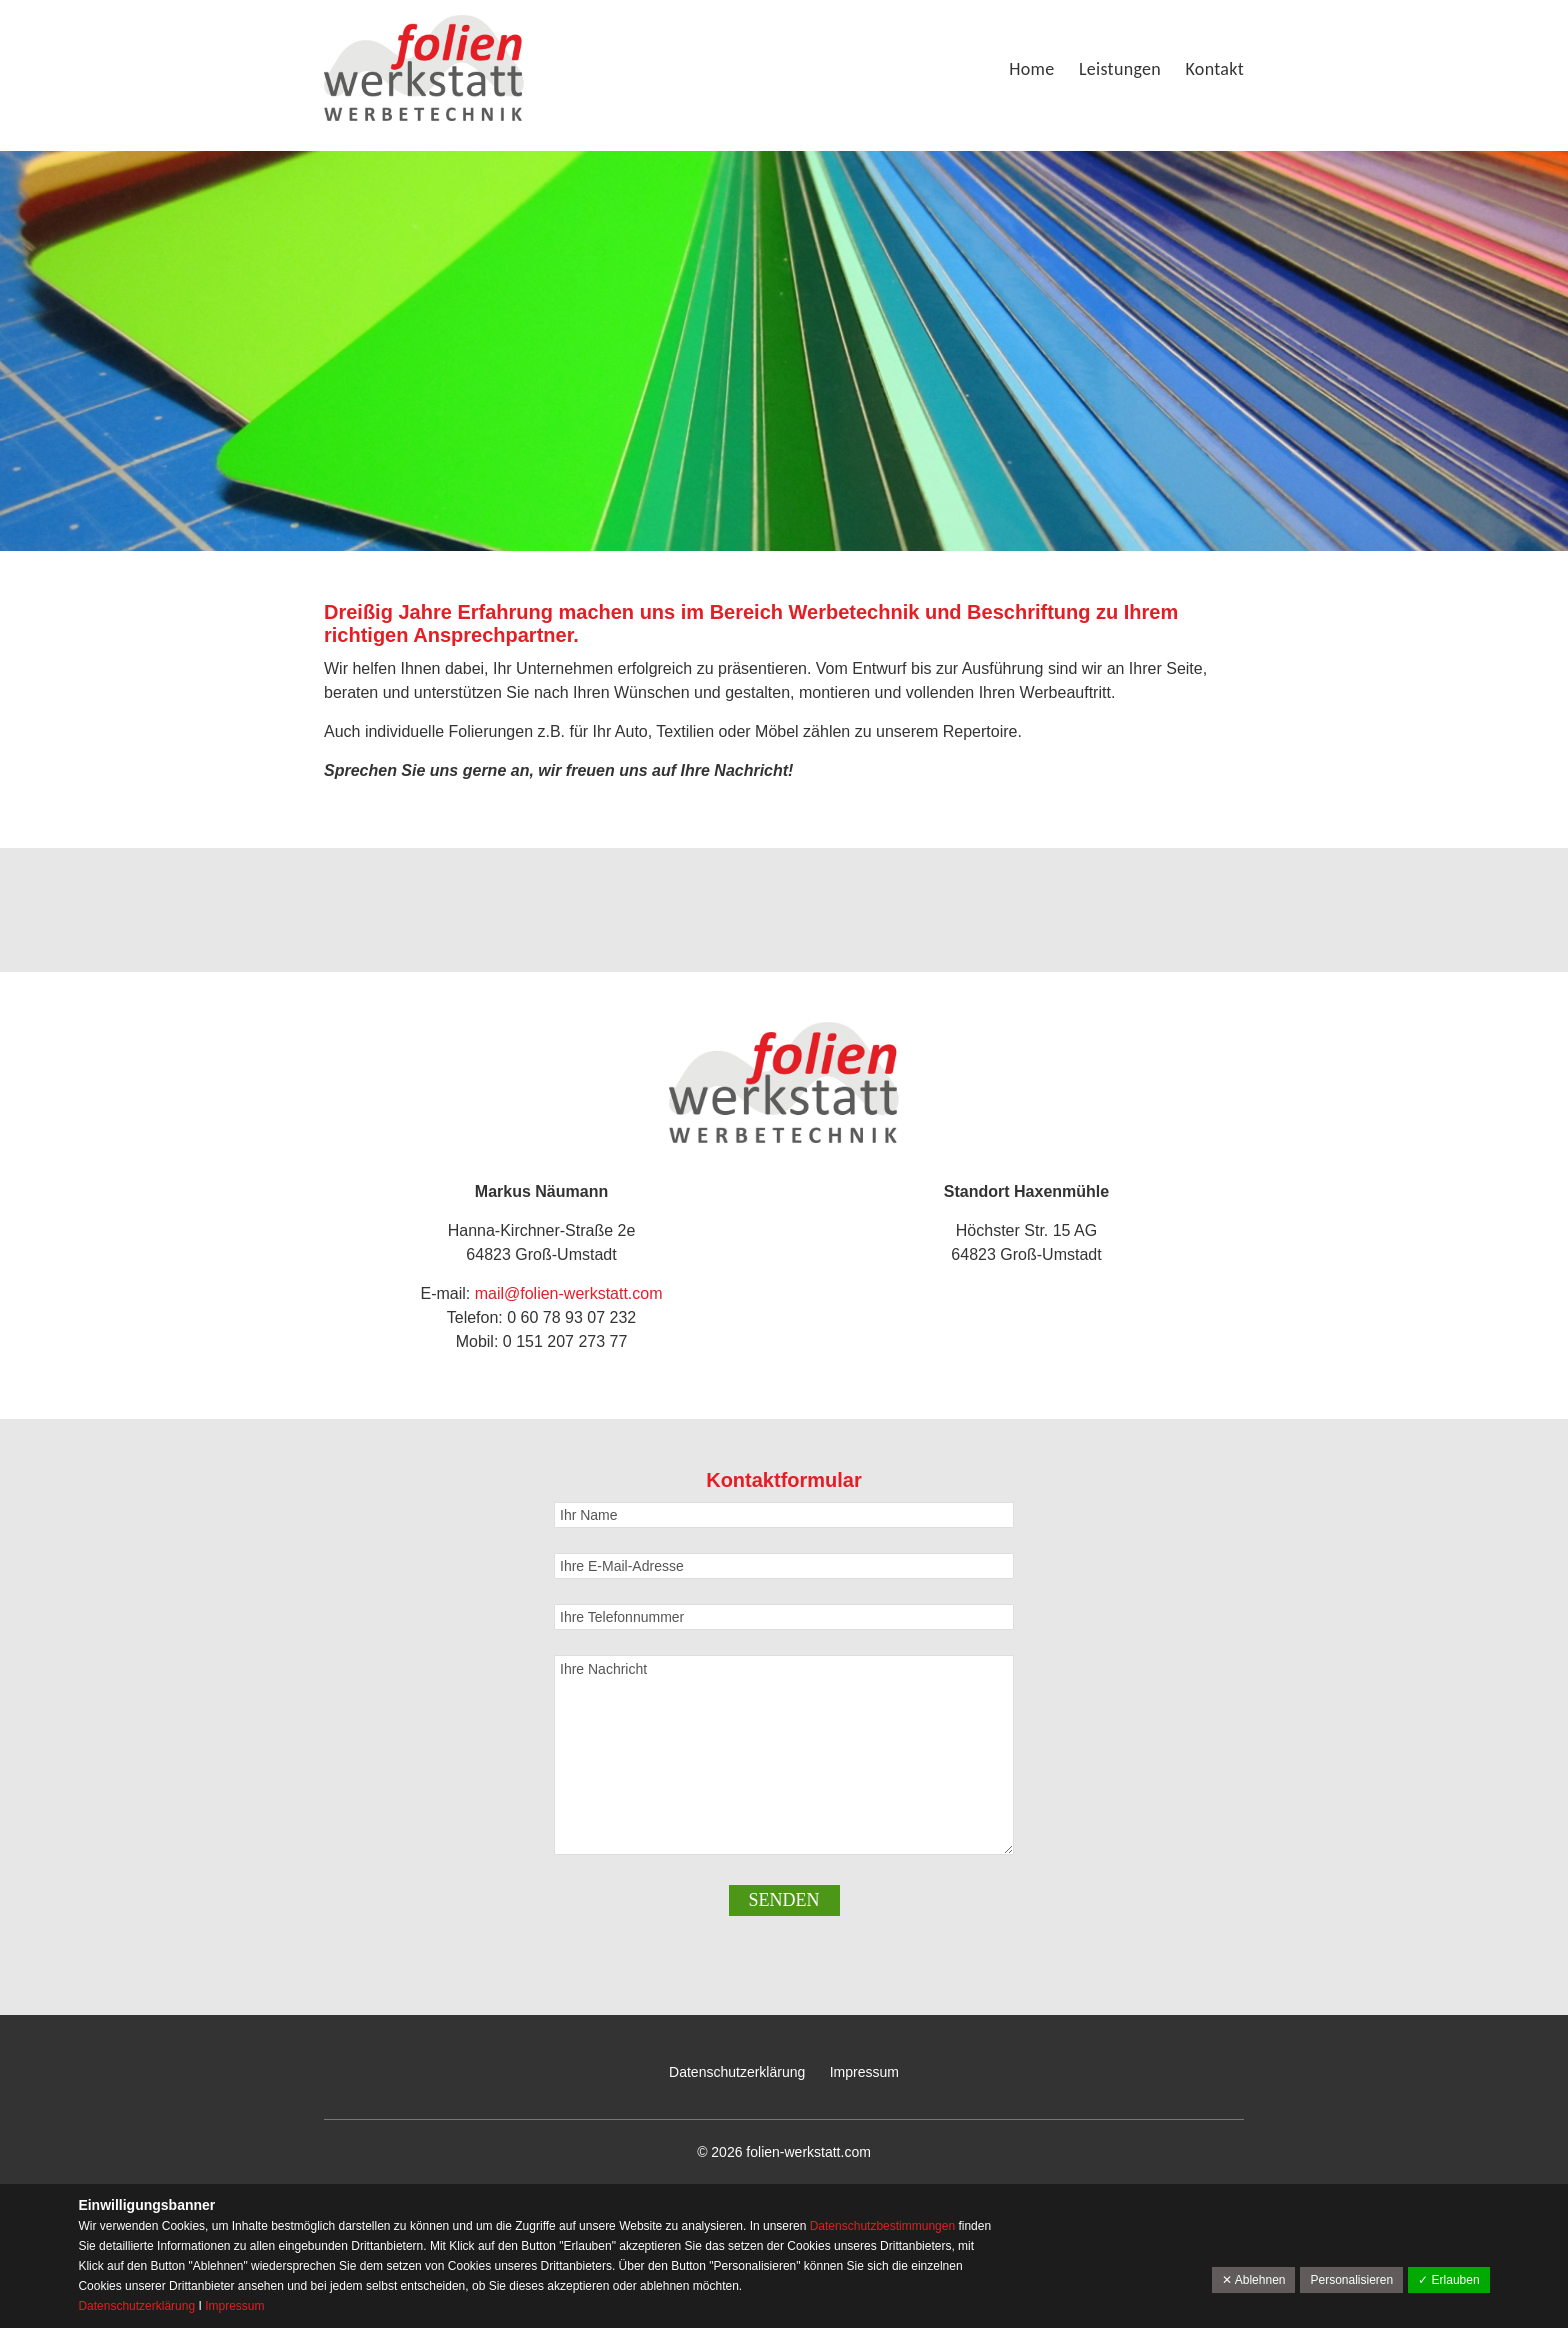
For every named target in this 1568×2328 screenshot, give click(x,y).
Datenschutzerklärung (737, 2072)
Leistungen (1120, 69)
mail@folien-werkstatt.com (569, 1293)
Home (1031, 69)
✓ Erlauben (1448, 2280)
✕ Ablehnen (1253, 2280)
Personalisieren (1351, 2280)
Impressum (864, 2072)
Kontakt (1215, 69)
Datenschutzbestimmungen (884, 2226)
